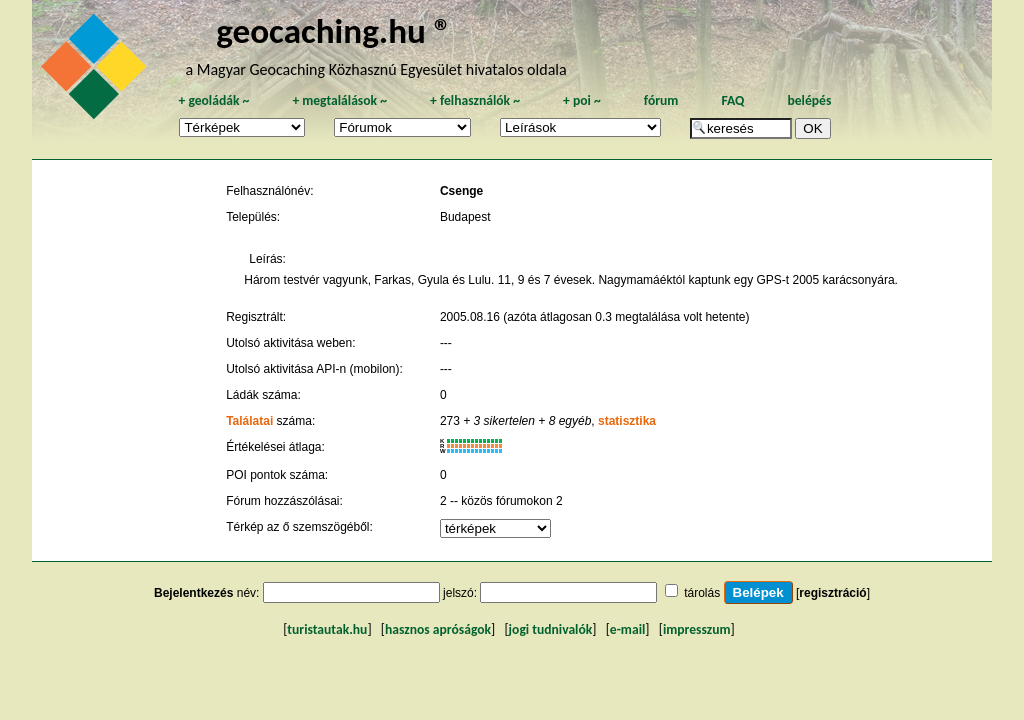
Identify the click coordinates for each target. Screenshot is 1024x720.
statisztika (627, 421)
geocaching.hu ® (334, 30)
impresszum (697, 629)
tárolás (702, 593)
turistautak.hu (327, 629)
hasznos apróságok (438, 629)
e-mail (627, 629)
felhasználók (475, 100)
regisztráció (832, 593)
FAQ (732, 100)
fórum (661, 100)
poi (582, 100)
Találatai (249, 421)
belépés (809, 100)
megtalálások (339, 100)
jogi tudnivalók (551, 629)
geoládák (213, 100)
